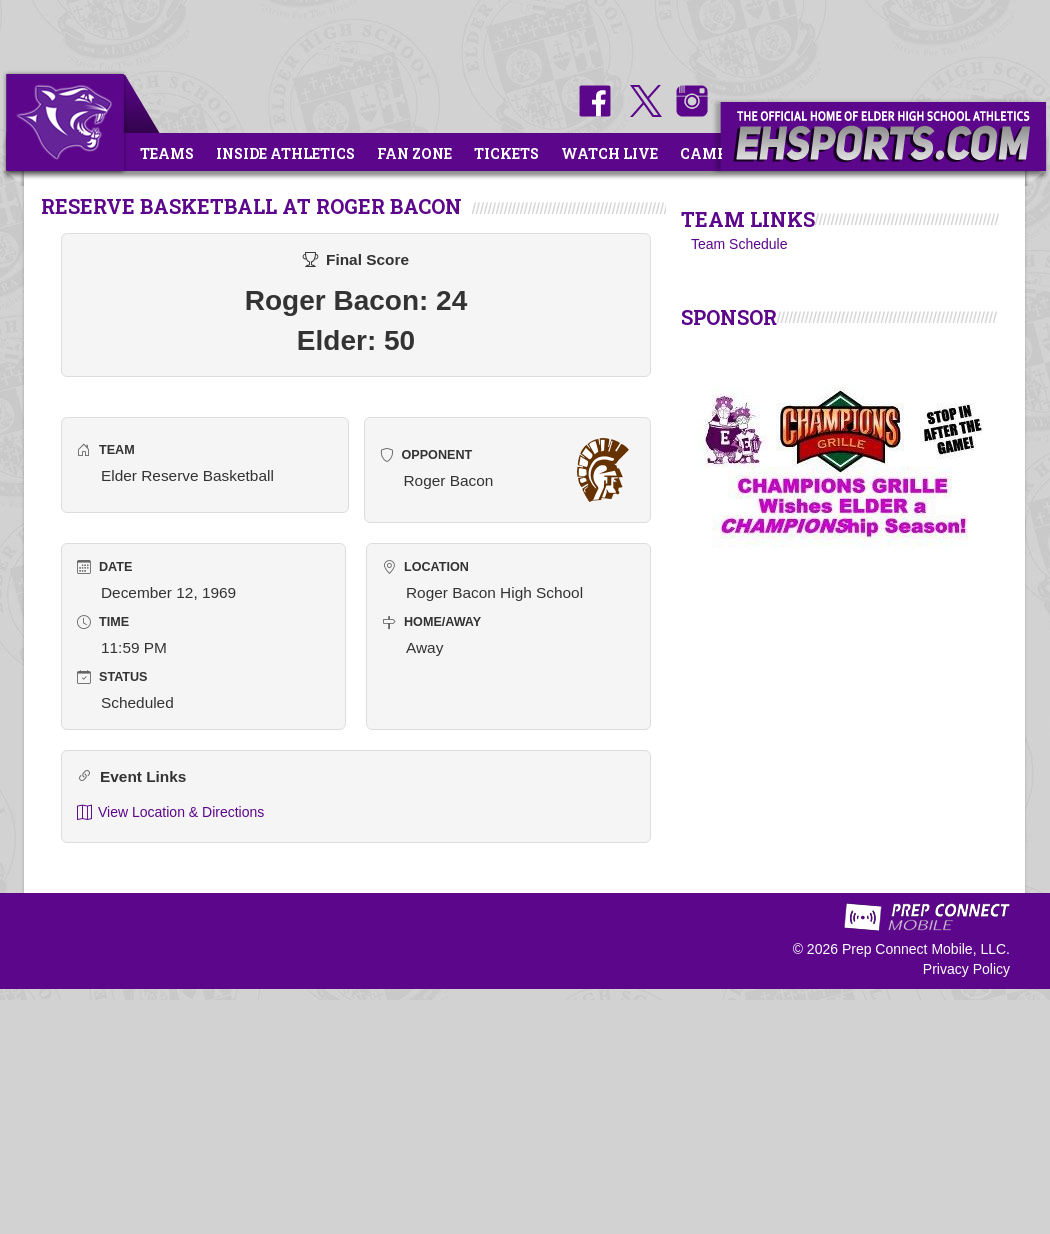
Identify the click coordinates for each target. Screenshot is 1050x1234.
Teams (167, 153)
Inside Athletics (285, 153)
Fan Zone (414, 153)
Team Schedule (739, 244)
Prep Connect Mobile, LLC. (926, 949)
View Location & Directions (170, 812)
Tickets (506, 153)
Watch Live (609, 153)
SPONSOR (729, 317)
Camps (708, 153)
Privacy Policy (966, 969)
